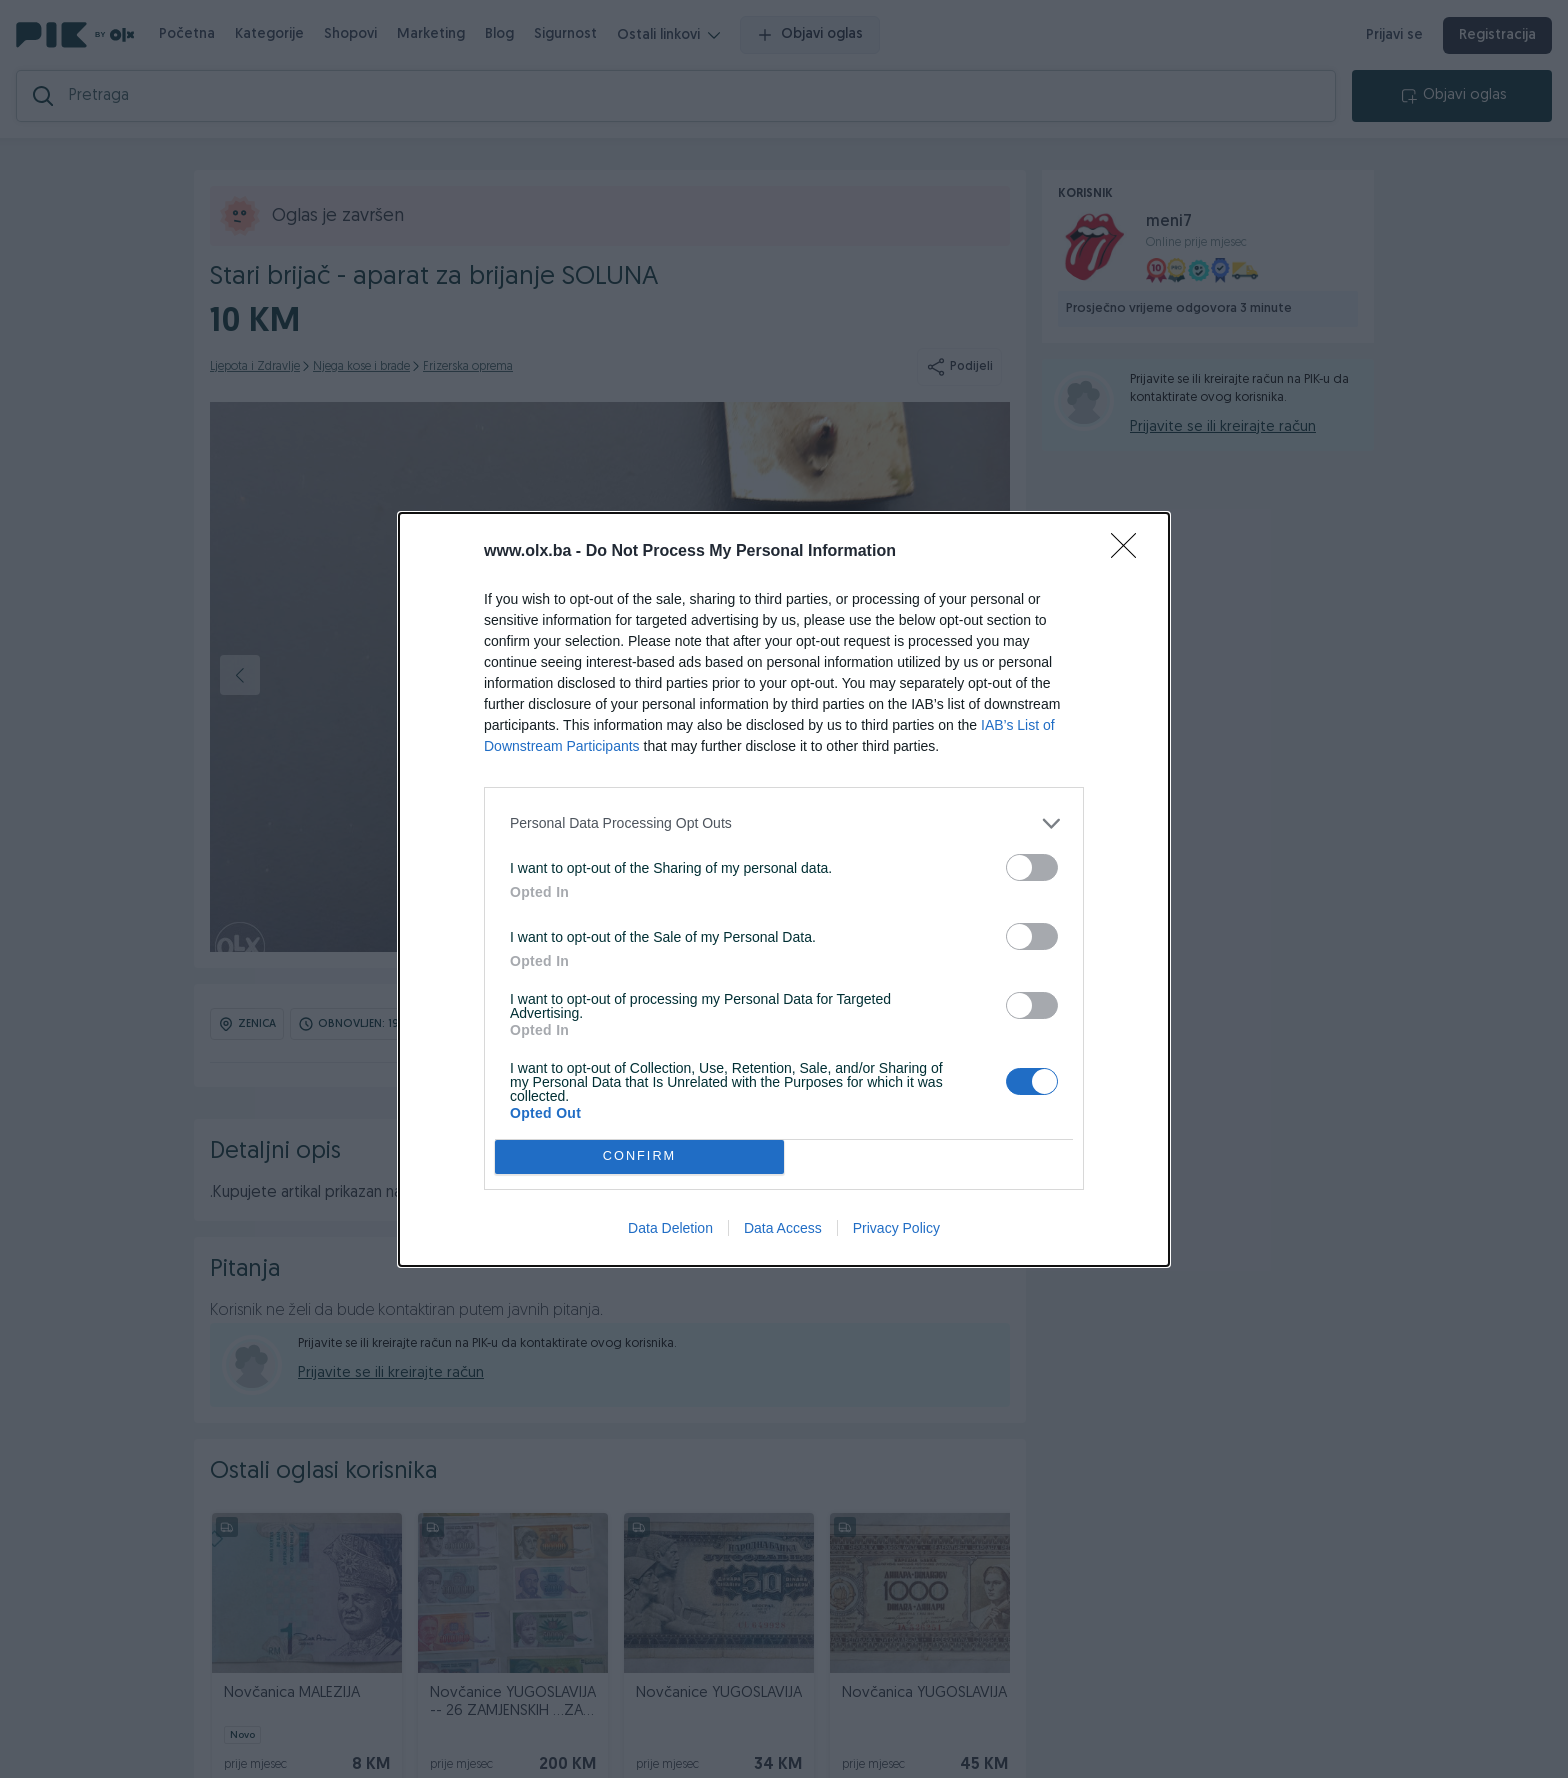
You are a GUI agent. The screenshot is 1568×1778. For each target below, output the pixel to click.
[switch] (1032, 867)
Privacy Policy (896, 1228)
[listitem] (784, 823)
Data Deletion (670, 1228)
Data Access (783, 1228)
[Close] (1130, 552)
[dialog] (784, 889)
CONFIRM (639, 1156)
